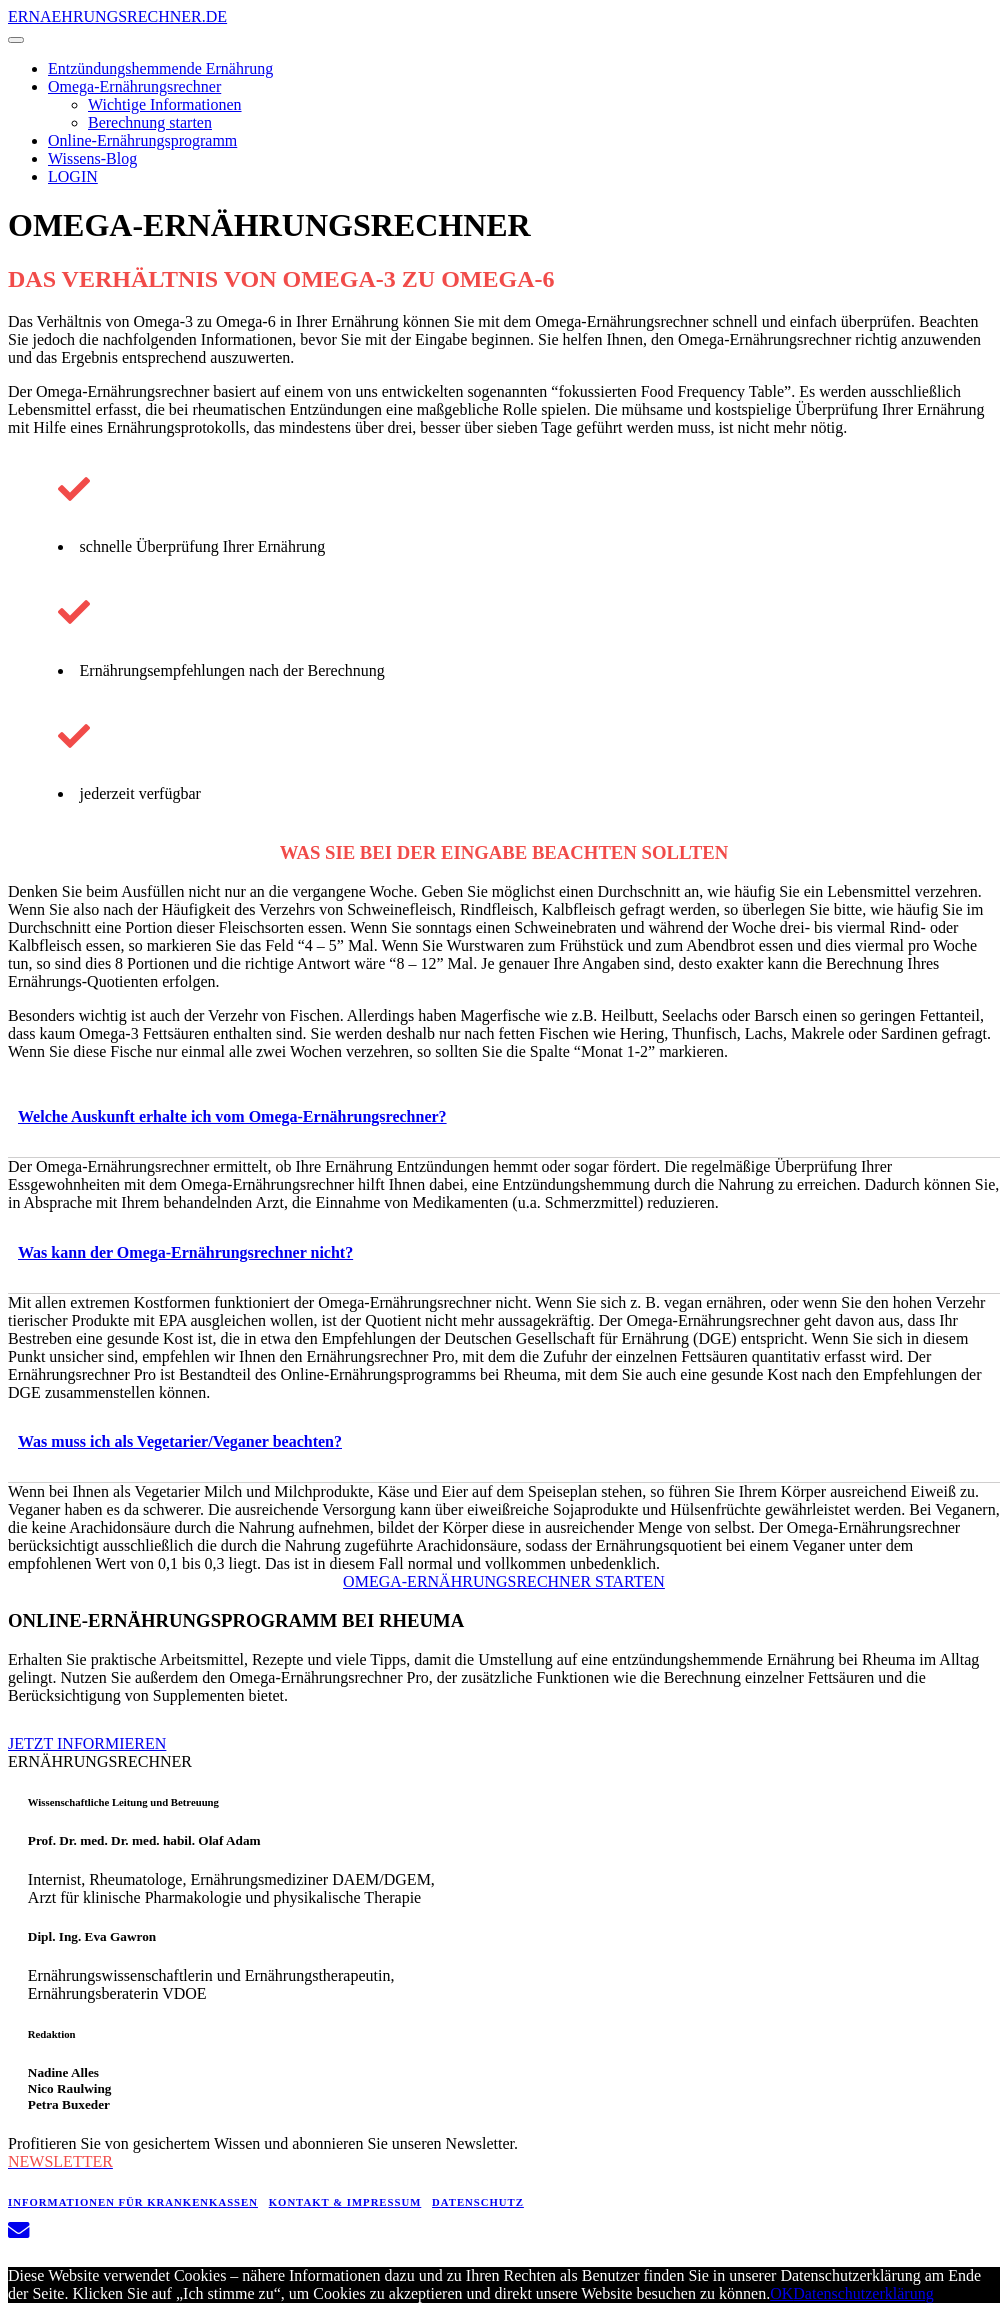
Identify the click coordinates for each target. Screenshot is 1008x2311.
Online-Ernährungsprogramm (142, 140)
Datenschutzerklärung (863, 2293)
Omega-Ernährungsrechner (134, 86)
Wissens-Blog (92, 158)
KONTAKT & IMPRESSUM (345, 2202)
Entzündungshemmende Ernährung (160, 68)
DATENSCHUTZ (478, 2202)
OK (781, 2293)
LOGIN (73, 176)
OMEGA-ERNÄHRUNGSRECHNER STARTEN (504, 1581)
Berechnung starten (150, 122)
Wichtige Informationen (165, 104)
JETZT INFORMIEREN (87, 1743)
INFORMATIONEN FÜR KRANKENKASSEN (133, 2202)
